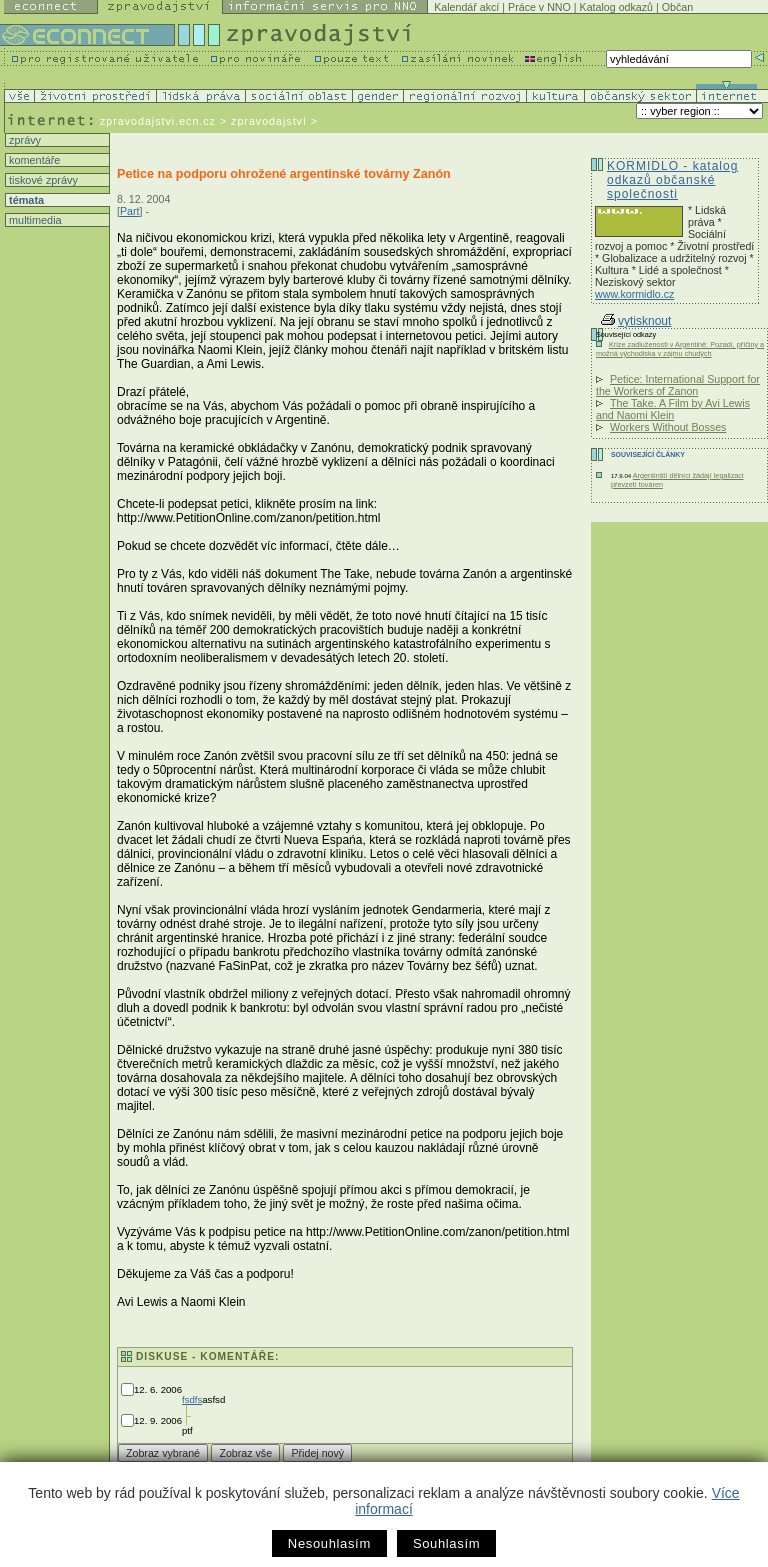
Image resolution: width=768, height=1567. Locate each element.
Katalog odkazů (616, 7)
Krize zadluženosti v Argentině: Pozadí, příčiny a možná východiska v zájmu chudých (680, 349)
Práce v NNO (539, 7)
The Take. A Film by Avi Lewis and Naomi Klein (673, 409)
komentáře (33, 160)
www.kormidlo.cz (634, 294)
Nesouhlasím (329, 1543)
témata (25, 200)
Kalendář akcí (466, 7)
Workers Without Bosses (668, 427)
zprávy (23, 140)
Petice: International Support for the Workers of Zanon (678, 385)
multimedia (34, 220)
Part (130, 211)
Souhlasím (446, 1543)
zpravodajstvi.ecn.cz (158, 121)
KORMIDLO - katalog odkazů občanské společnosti (672, 180)
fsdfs (192, 1399)
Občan (677, 7)
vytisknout (636, 321)
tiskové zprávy (42, 180)
